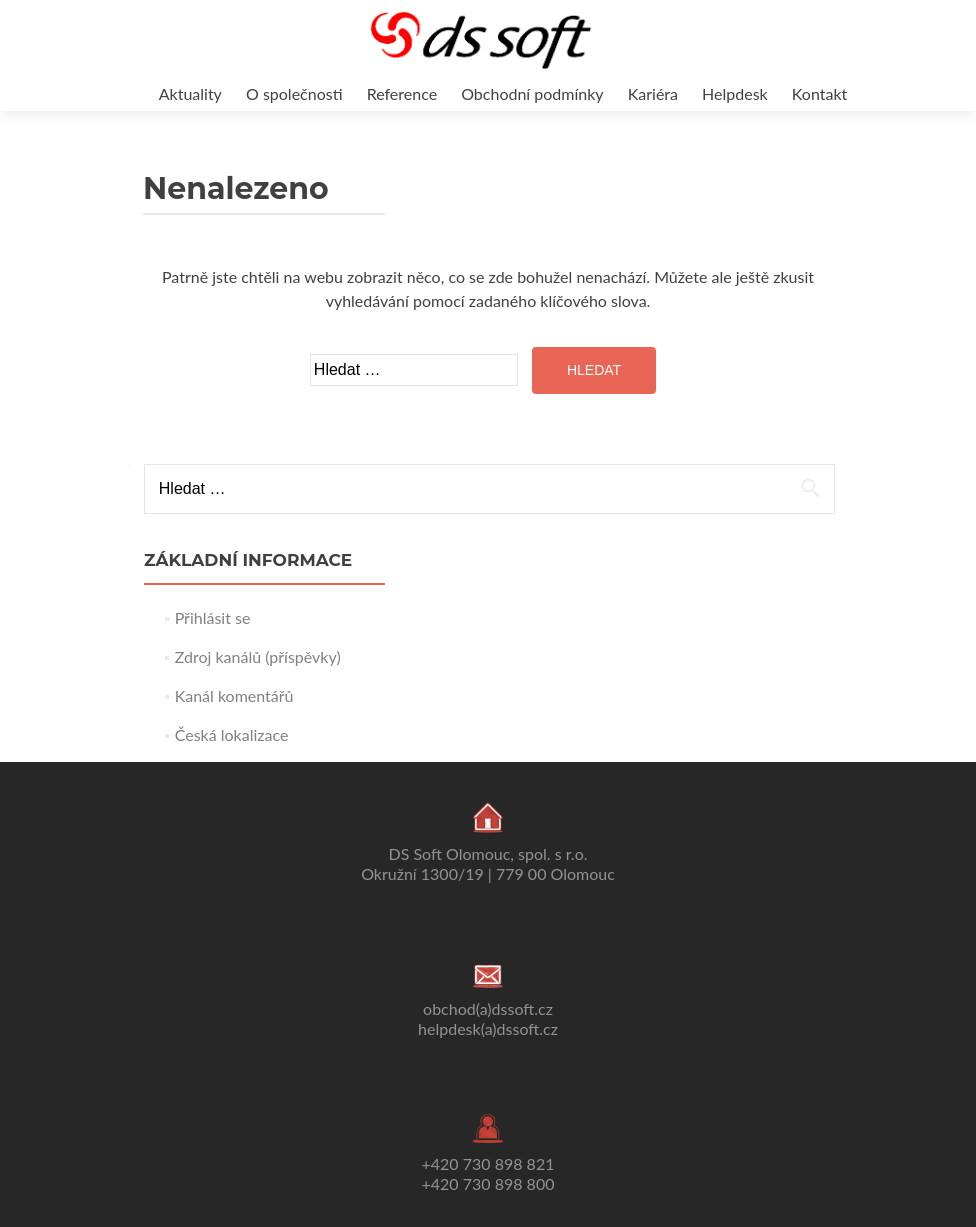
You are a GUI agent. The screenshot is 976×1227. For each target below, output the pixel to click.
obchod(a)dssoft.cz (488, 1008)
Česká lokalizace (232, 734)
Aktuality (190, 93)
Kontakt (819, 93)
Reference (402, 93)
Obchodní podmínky (532, 93)
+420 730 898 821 (488, 1163)
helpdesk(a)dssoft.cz (488, 1028)
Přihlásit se (213, 617)
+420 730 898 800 (488, 1183)
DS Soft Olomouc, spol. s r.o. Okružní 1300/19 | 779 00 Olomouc (488, 863)
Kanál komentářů (234, 695)
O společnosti (294, 93)
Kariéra (653, 93)
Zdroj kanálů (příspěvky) (258, 656)
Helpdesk (735, 93)
